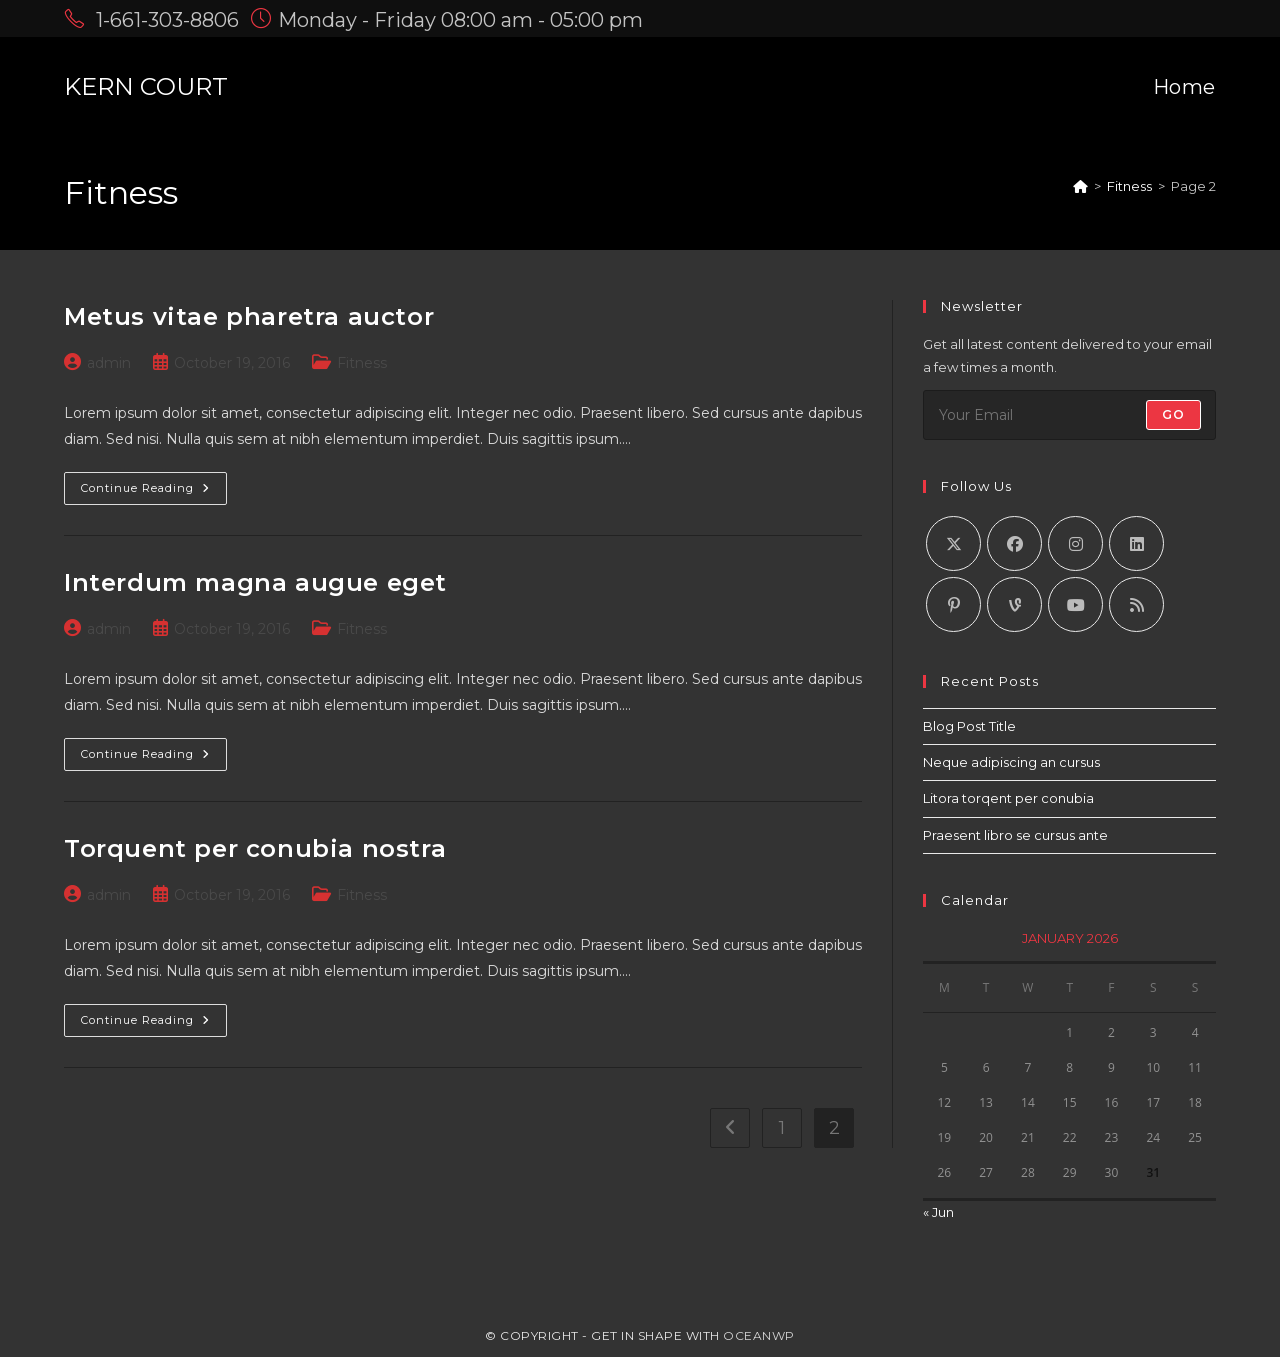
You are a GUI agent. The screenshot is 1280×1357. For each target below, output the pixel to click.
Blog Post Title (969, 726)
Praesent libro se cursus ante (1015, 835)
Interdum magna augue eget (255, 582)
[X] (953, 543)
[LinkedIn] (1136, 543)
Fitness (362, 363)
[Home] (1080, 186)
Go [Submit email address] (1173, 414)
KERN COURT (146, 86)
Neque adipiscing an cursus (1011, 762)
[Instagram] (1075, 543)
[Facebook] (1014, 543)
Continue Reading (154, 492)
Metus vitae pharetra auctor (249, 316)
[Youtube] (1075, 604)
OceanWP (759, 1335)
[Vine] (1014, 604)
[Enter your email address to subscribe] (1069, 415)
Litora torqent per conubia (1008, 798)
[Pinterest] (953, 604)
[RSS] (1136, 604)
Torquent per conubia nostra (255, 848)
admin (109, 363)
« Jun (938, 1212)
